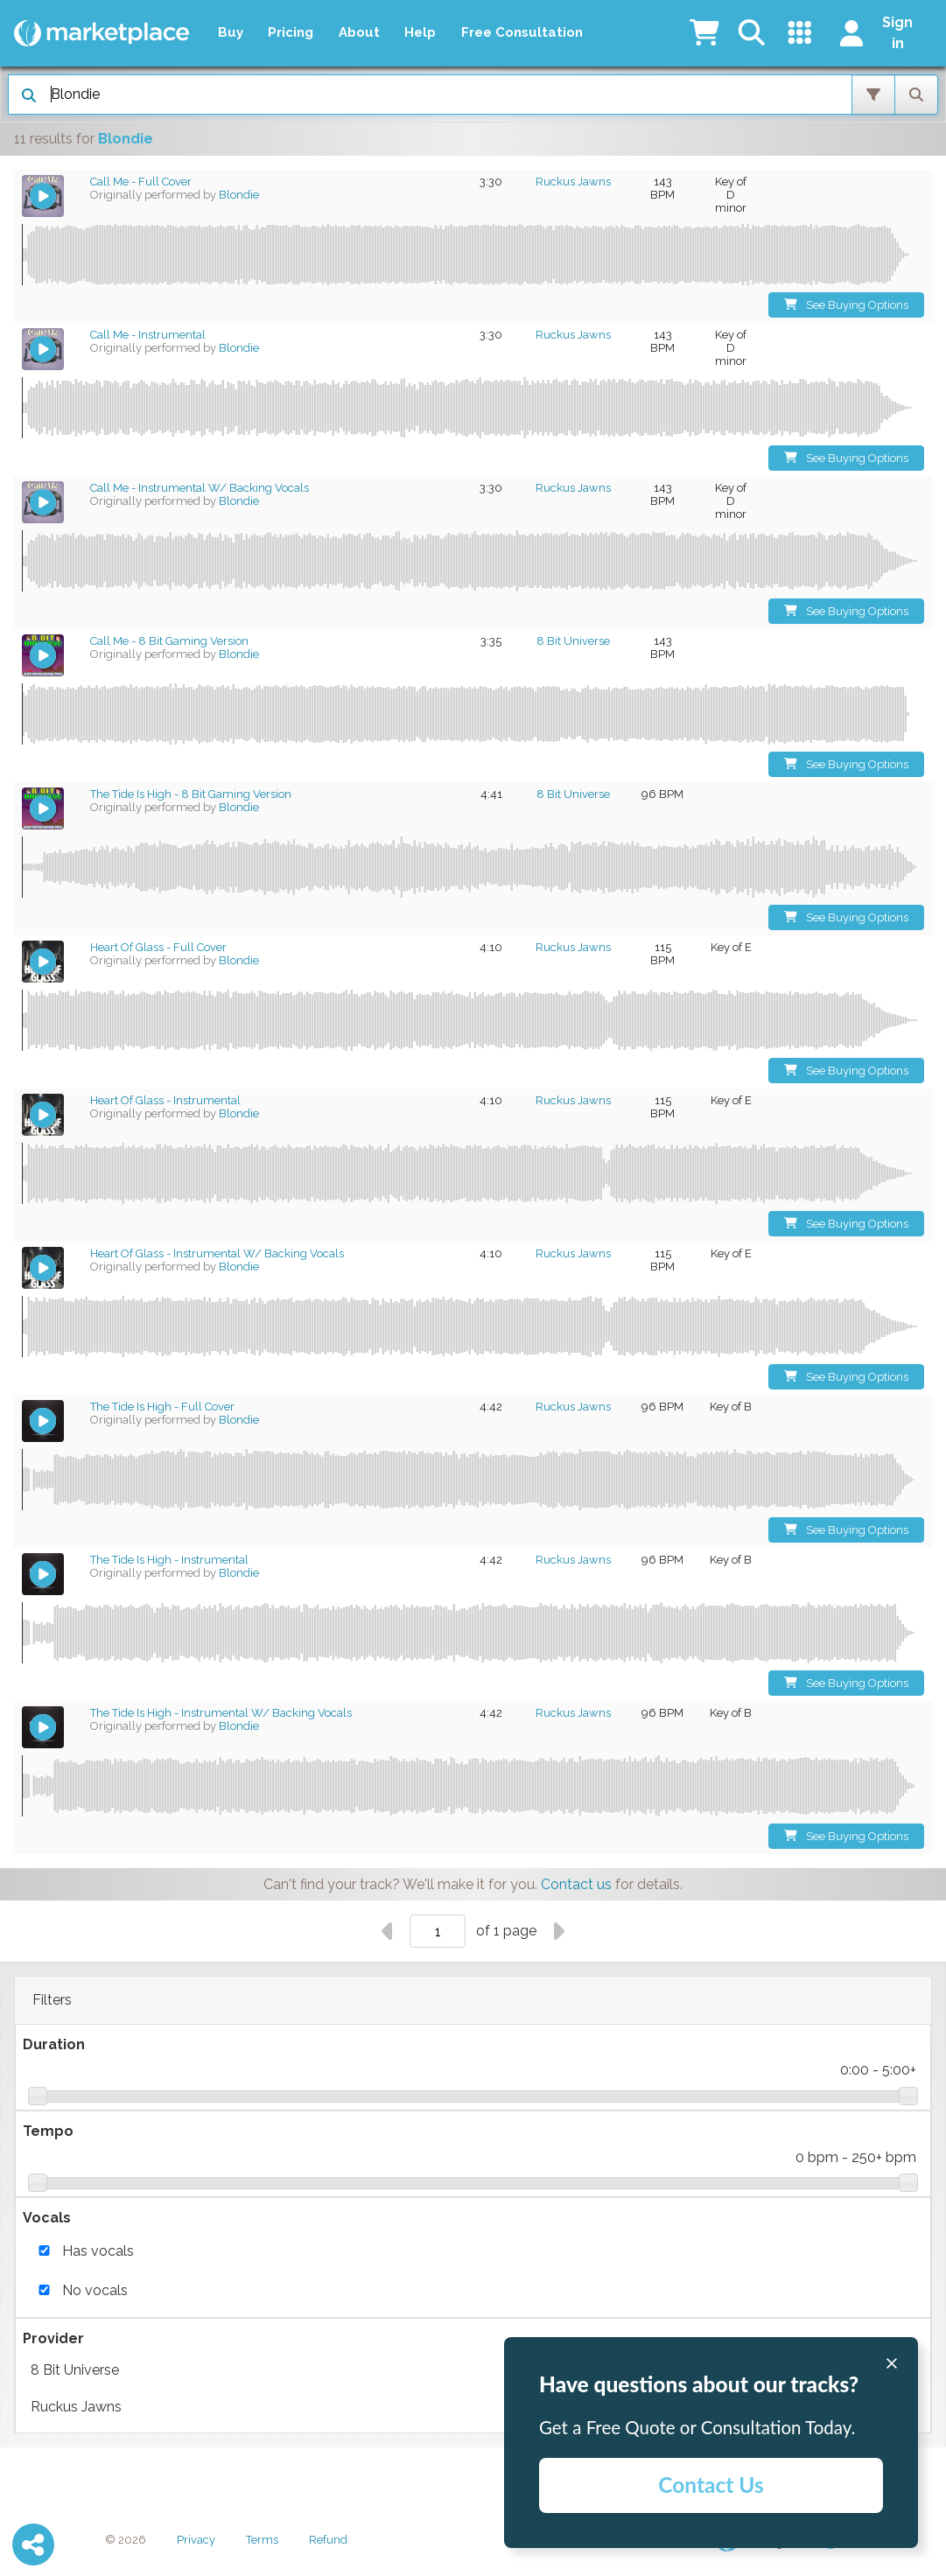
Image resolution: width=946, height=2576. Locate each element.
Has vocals (98, 2251)
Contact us (576, 1884)
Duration (54, 2044)
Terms (262, 2539)
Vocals (47, 2217)
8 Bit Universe (473, 2370)
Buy (230, 32)
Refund (328, 2539)
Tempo (48, 2131)
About (359, 32)
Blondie (239, 194)
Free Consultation (522, 32)
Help (420, 32)
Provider (53, 2338)
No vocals (95, 2290)
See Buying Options (846, 305)
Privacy (196, 2539)
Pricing (290, 32)
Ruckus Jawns (473, 2407)
